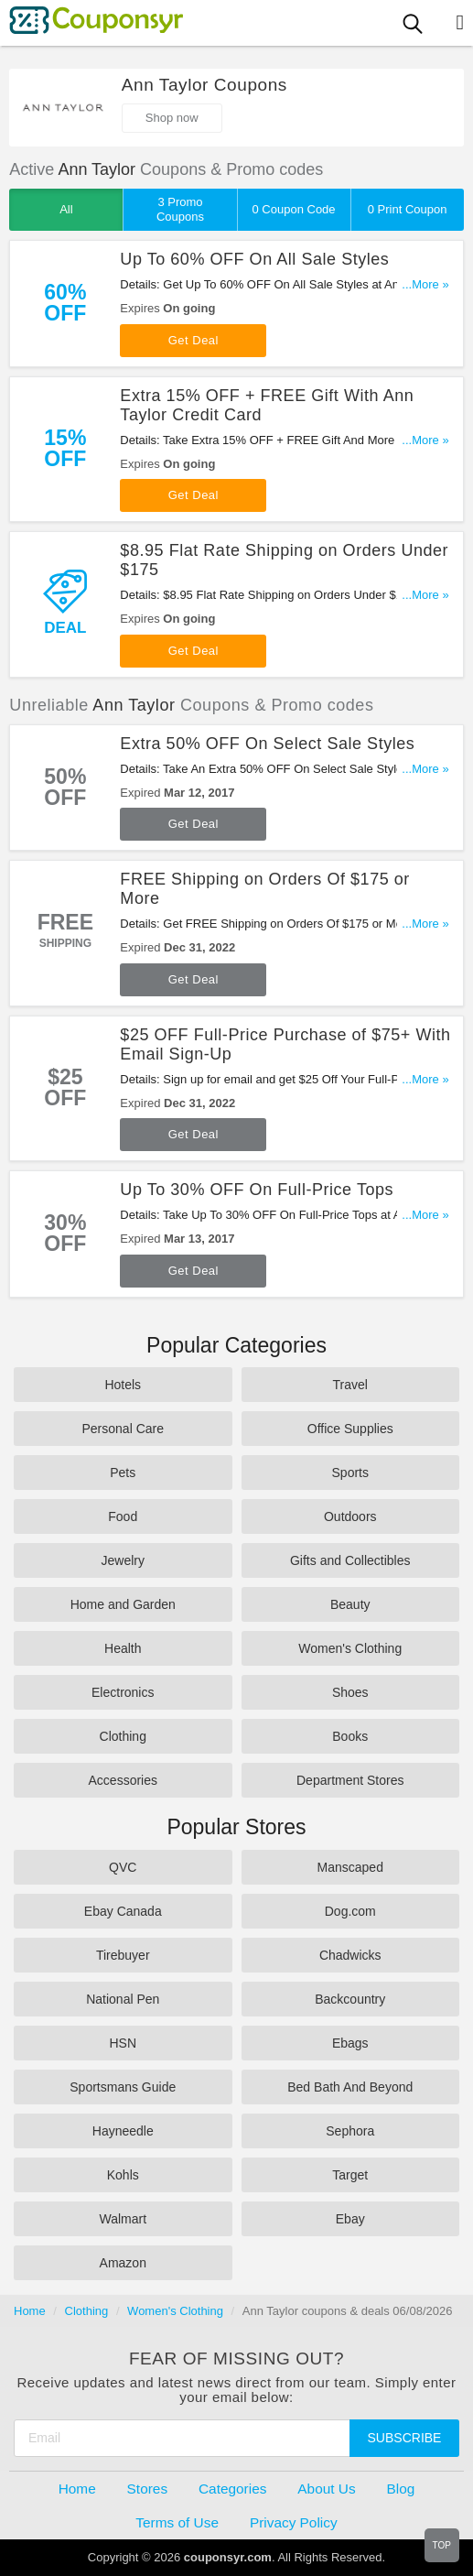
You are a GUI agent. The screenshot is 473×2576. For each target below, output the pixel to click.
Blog (401, 2488)
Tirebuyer (123, 1955)
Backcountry (350, 1999)
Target (350, 2175)
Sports (350, 1472)
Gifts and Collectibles (350, 1560)
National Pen (122, 1999)
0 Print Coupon (407, 209)
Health (122, 1648)
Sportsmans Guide (123, 2087)
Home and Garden (123, 1604)
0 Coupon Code (294, 209)
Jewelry (123, 1560)
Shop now (172, 118)
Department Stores (350, 1780)
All (65, 209)
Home (30, 2311)
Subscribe (405, 2437)
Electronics (122, 1692)
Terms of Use (177, 2522)
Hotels (122, 1384)
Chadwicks (350, 1955)
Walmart (122, 2219)
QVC (122, 1867)
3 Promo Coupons (180, 209)
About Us (326, 2488)
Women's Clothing (350, 1648)
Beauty (350, 1604)
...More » (425, 284)
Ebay (350, 2219)
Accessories (123, 1780)
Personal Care (123, 1428)
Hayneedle (123, 2131)
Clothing (123, 1736)
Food (122, 1516)
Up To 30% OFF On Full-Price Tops (256, 1189)
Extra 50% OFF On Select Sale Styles (267, 743)
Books (350, 1736)
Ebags (350, 2043)
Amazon (123, 2262)
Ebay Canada (123, 1911)
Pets (122, 1472)
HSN (122, 2043)
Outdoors (350, 1516)
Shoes (350, 1692)
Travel (350, 1384)
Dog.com (350, 1911)
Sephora (350, 2131)
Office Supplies (350, 1428)
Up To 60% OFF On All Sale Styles (254, 259)
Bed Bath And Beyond (350, 2087)
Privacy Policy (294, 2522)
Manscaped (350, 1867)
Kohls (123, 2175)
